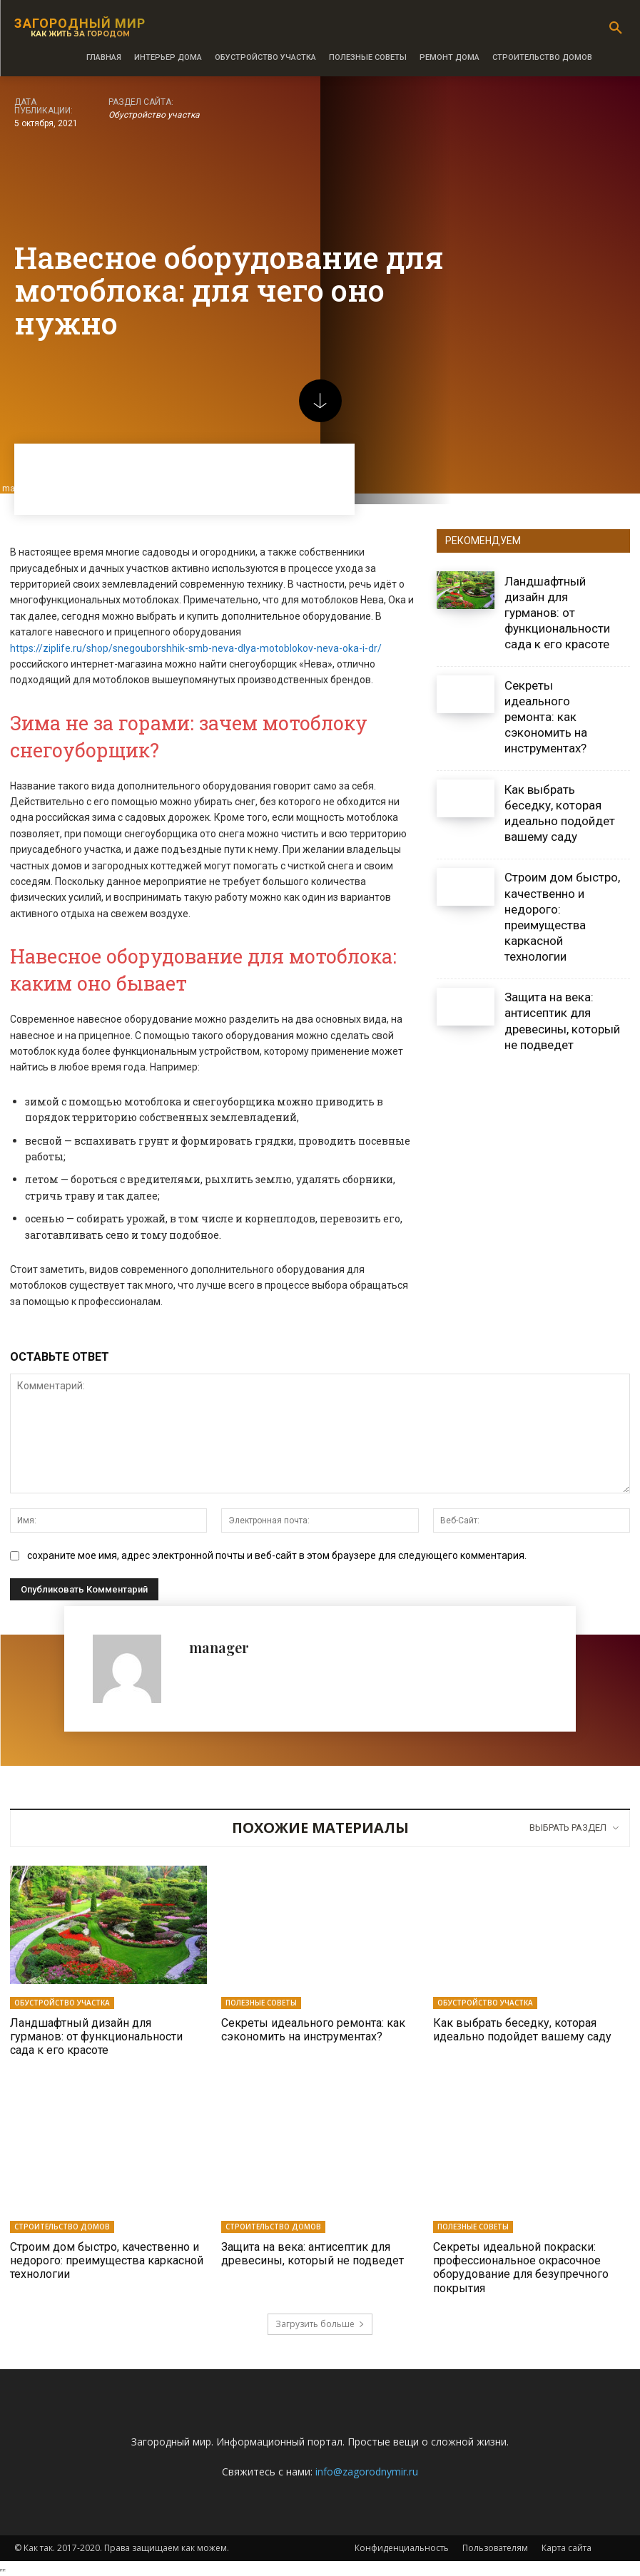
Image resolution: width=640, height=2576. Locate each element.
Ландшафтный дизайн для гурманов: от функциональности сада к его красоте (557, 612)
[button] (616, 28)
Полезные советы (261, 2003)
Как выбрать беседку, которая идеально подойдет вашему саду (522, 2029)
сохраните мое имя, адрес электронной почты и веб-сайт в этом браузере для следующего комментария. (277, 1555)
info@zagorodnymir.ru (366, 2471)
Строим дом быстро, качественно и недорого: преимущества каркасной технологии (106, 2260)
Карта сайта (566, 2548)
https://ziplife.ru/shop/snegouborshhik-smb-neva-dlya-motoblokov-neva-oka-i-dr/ (196, 648)
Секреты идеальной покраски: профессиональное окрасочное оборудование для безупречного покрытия (521, 2267)
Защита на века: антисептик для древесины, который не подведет (312, 2253)
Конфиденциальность (402, 2548)
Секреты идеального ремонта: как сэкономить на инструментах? (545, 716)
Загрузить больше (320, 2324)
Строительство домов (62, 2227)
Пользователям (495, 2548)
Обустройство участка (154, 115)
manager (219, 1647)
